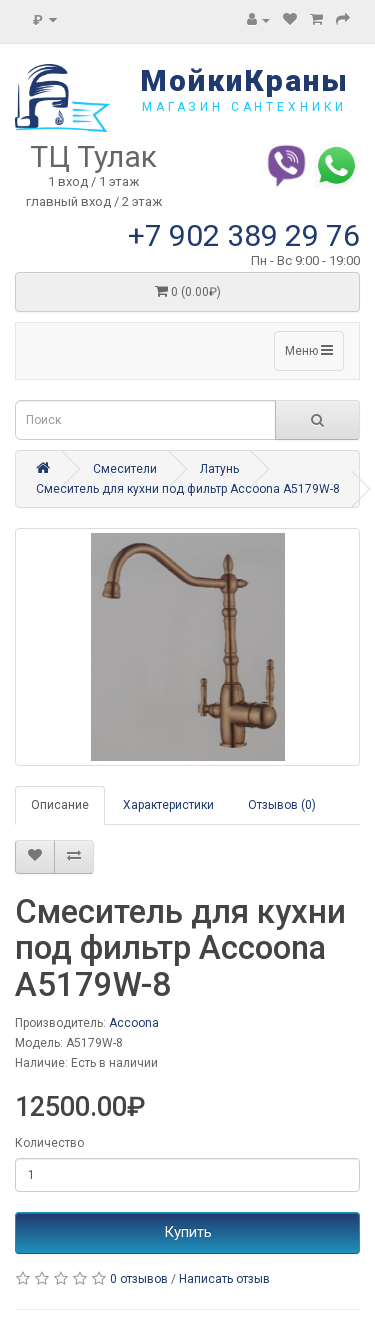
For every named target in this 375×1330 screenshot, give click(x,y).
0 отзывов (139, 1279)
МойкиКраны (244, 80)
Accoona (134, 1023)
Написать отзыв (224, 1279)
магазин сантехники (244, 107)
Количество (49, 1143)
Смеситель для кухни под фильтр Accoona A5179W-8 (188, 489)
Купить (188, 1232)
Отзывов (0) (282, 805)
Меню (309, 350)
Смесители (125, 469)
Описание (60, 805)
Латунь (219, 469)
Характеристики (168, 805)
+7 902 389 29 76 (244, 235)
